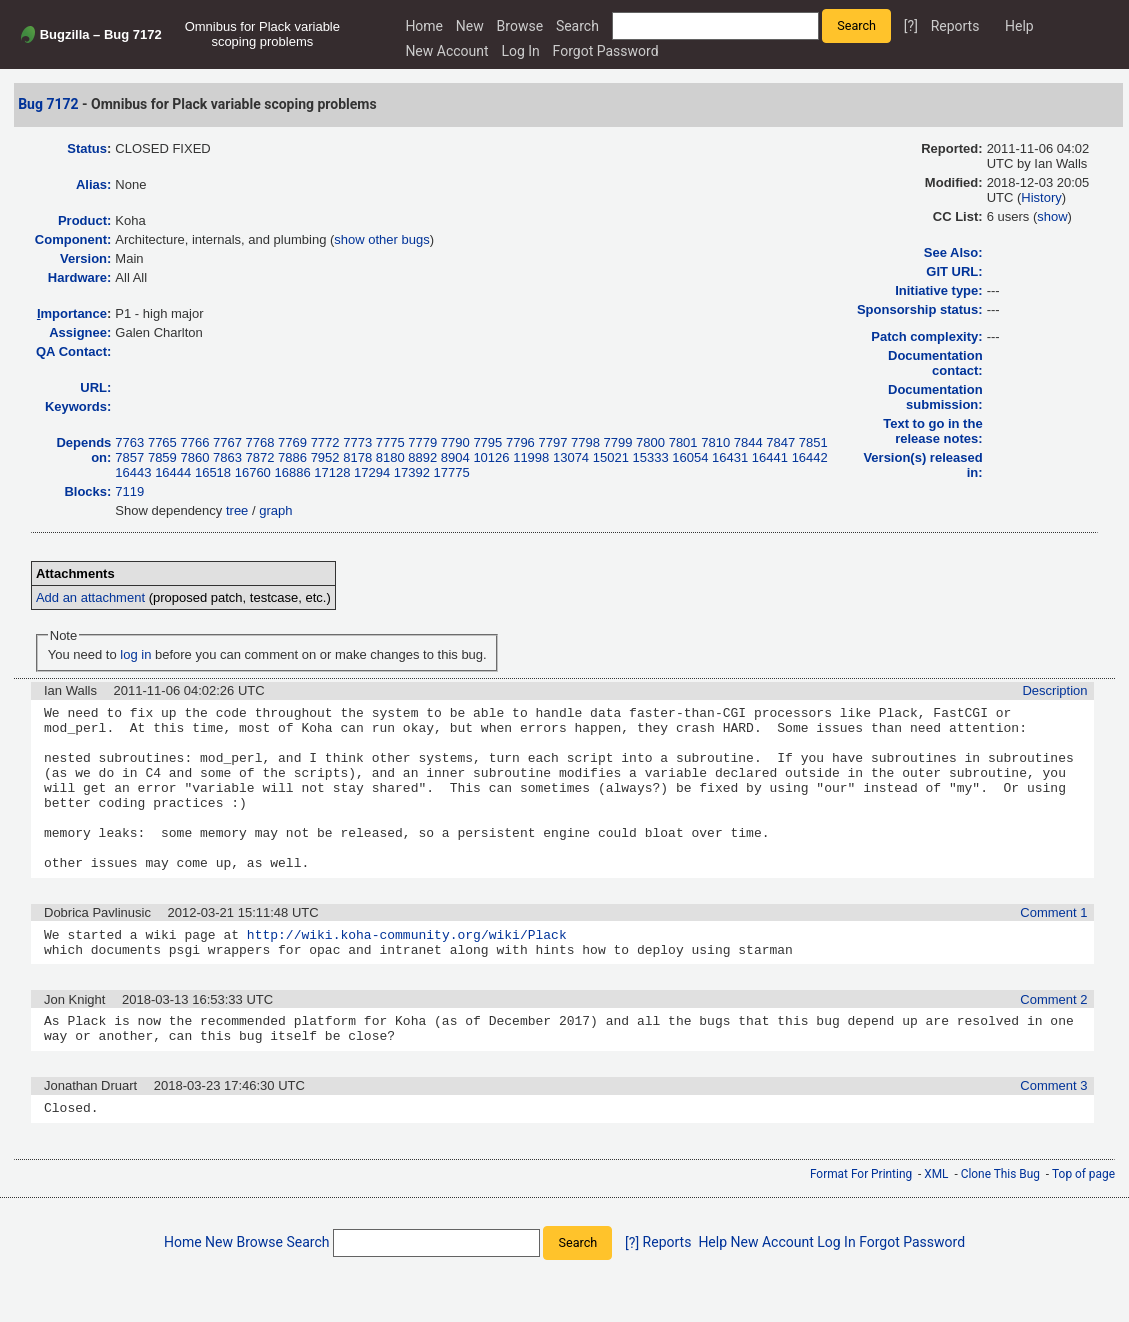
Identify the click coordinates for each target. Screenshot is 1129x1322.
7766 (194, 442)
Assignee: (80, 332)
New (470, 26)
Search (577, 26)
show (1052, 216)
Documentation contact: (935, 363)
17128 (332, 472)
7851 (813, 442)
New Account (446, 51)
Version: (85, 258)
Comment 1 (1053, 945)
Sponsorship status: (920, 309)
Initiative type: (938, 290)
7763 (129, 442)
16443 (133, 472)
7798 (585, 442)
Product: (84, 220)
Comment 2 (1053, 1038)
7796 (520, 442)
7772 (325, 442)
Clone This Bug (1000, 1222)
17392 (412, 472)
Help (1019, 26)
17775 (452, 472)
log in (135, 654)
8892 (422, 457)
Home (424, 26)
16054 (690, 457)
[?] (911, 26)
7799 (618, 442)
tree (237, 510)
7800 (650, 442)
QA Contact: (73, 351)
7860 (194, 457)
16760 (253, 472)
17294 (372, 472)
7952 (325, 457)
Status (87, 148)
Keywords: (78, 406)
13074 (571, 457)
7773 (357, 442)
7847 (780, 442)
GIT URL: (954, 271)
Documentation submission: (935, 397)
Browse (520, 26)
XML (936, 1222)
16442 (810, 457)
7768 (260, 442)
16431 (730, 457)
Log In (520, 51)
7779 (422, 442)
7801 (683, 442)
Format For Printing (861, 1222)
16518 (213, 472)
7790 (455, 442)
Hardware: (80, 277)
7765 (162, 442)
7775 (390, 442)
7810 (715, 442)
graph (275, 510)
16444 (173, 472)
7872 (260, 457)
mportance (72, 313)
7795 (487, 442)
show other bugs (381, 239)
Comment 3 (1053, 1130)
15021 (611, 457)
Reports (955, 26)
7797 (552, 442)
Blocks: (87, 491)
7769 (292, 442)
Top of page (1083, 1222)
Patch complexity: (926, 336)
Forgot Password (606, 51)
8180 (390, 457)
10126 (491, 457)
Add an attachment (90, 597)
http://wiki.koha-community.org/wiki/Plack (407, 970)
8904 (455, 457)
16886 (292, 472)
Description (1054, 690)
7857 (129, 457)
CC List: (958, 216)
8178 (357, 457)
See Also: (953, 252)
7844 (748, 442)
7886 (292, 457)
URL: (95, 387)
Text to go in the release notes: (932, 431)
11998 (531, 457)
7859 (162, 457)
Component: (73, 239)
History (1041, 197)
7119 (129, 491)
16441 (770, 457)
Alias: (93, 184)
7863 (227, 457)
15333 (651, 457)
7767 (227, 442)
